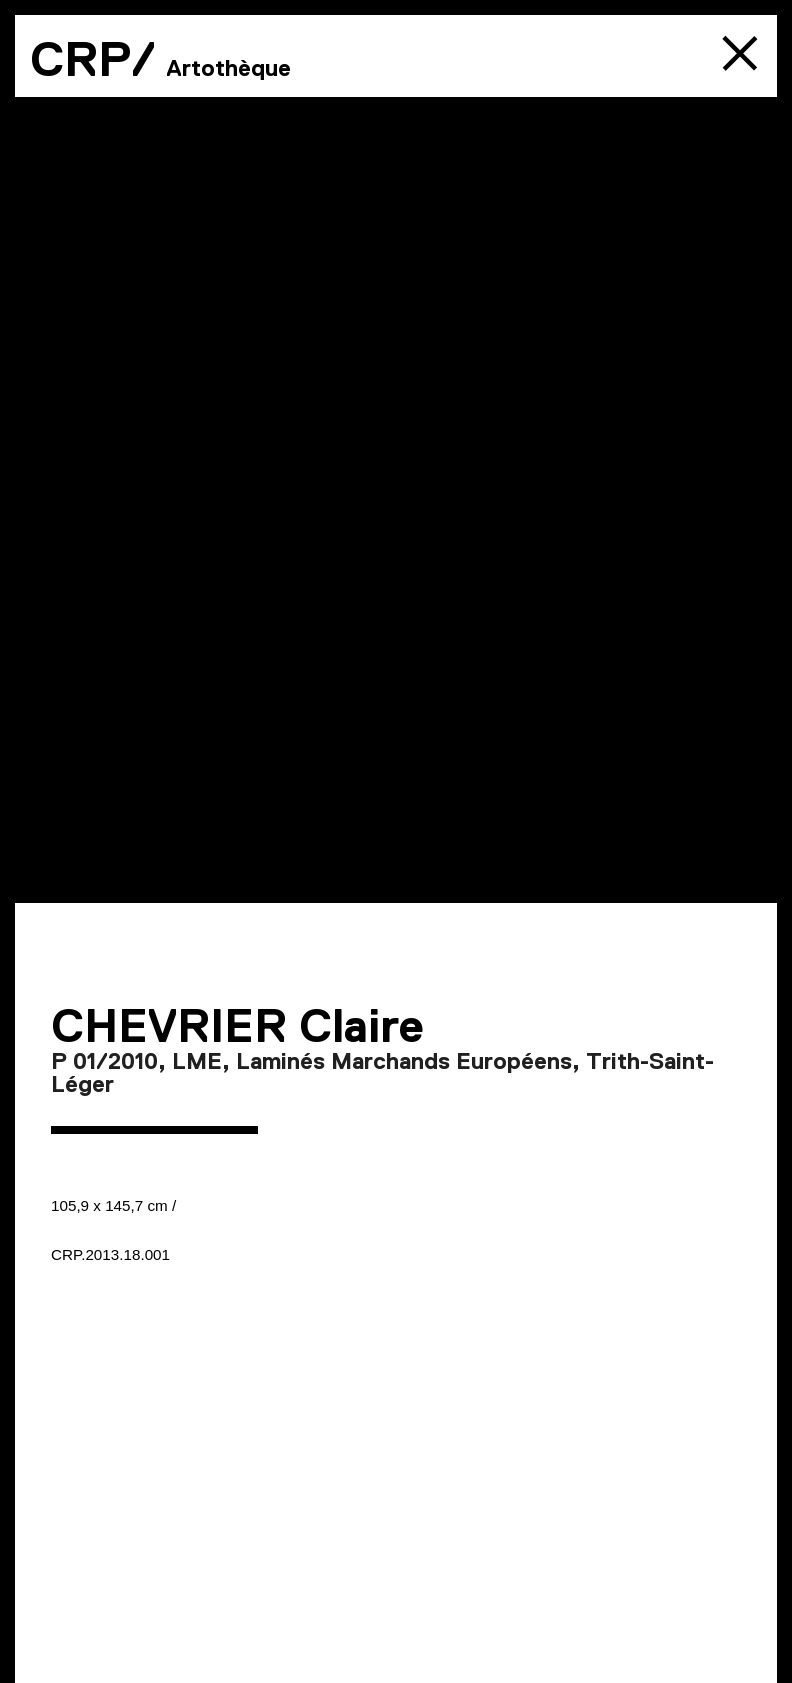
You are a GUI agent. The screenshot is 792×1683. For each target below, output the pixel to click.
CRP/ (93, 59)
